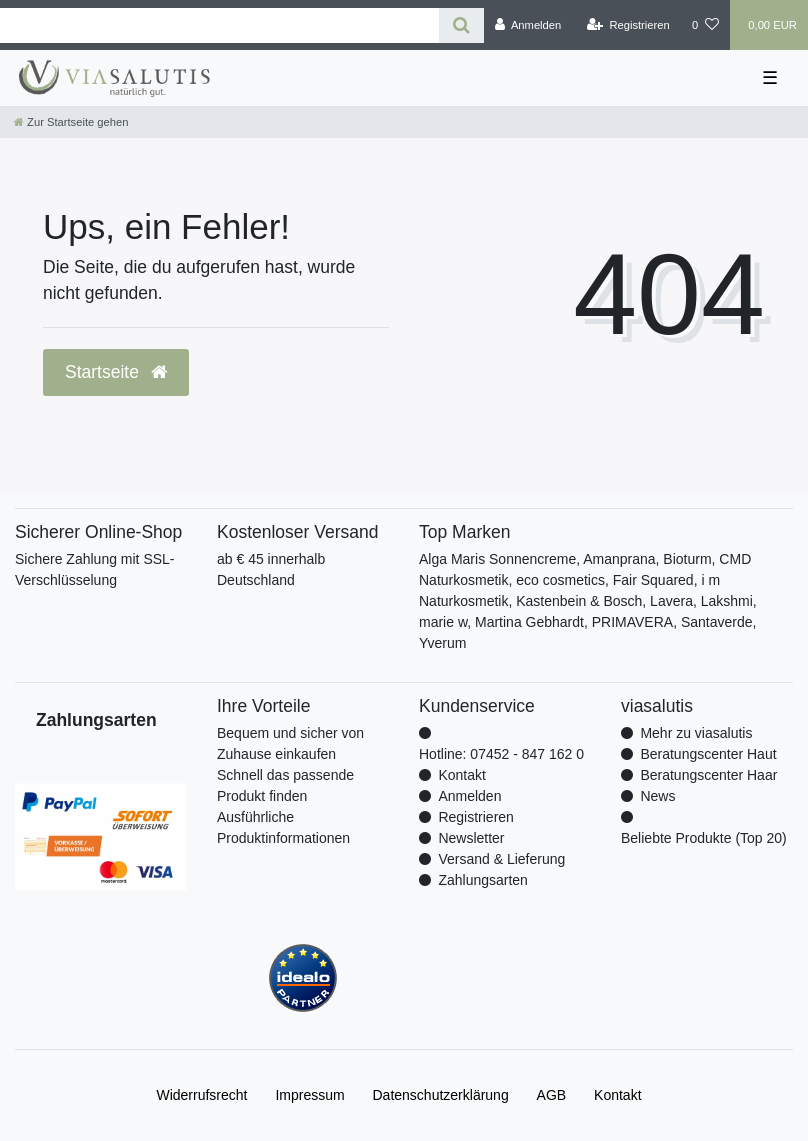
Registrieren (475, 817)
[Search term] (219, 25)
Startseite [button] (116, 372)
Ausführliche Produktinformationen (283, 827)
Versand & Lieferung (501, 859)
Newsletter (471, 838)
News (657, 796)
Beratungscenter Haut (708, 754)
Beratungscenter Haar (708, 775)
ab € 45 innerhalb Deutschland (271, 569)
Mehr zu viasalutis (696, 733)
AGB (552, 1095)
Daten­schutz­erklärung (441, 1095)
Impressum (309, 1095)
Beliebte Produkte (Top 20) (704, 838)
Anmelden (469, 796)
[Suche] (461, 25)
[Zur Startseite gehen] (71, 122)
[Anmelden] (528, 25)
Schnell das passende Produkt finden (285, 785)
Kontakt (461, 775)
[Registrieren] (628, 25)
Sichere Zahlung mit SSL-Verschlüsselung (95, 569)
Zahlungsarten (483, 880)
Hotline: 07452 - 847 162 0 (501, 754)
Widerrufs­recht (201, 1095)
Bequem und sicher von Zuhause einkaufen (290, 743)
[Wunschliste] (705, 25)
